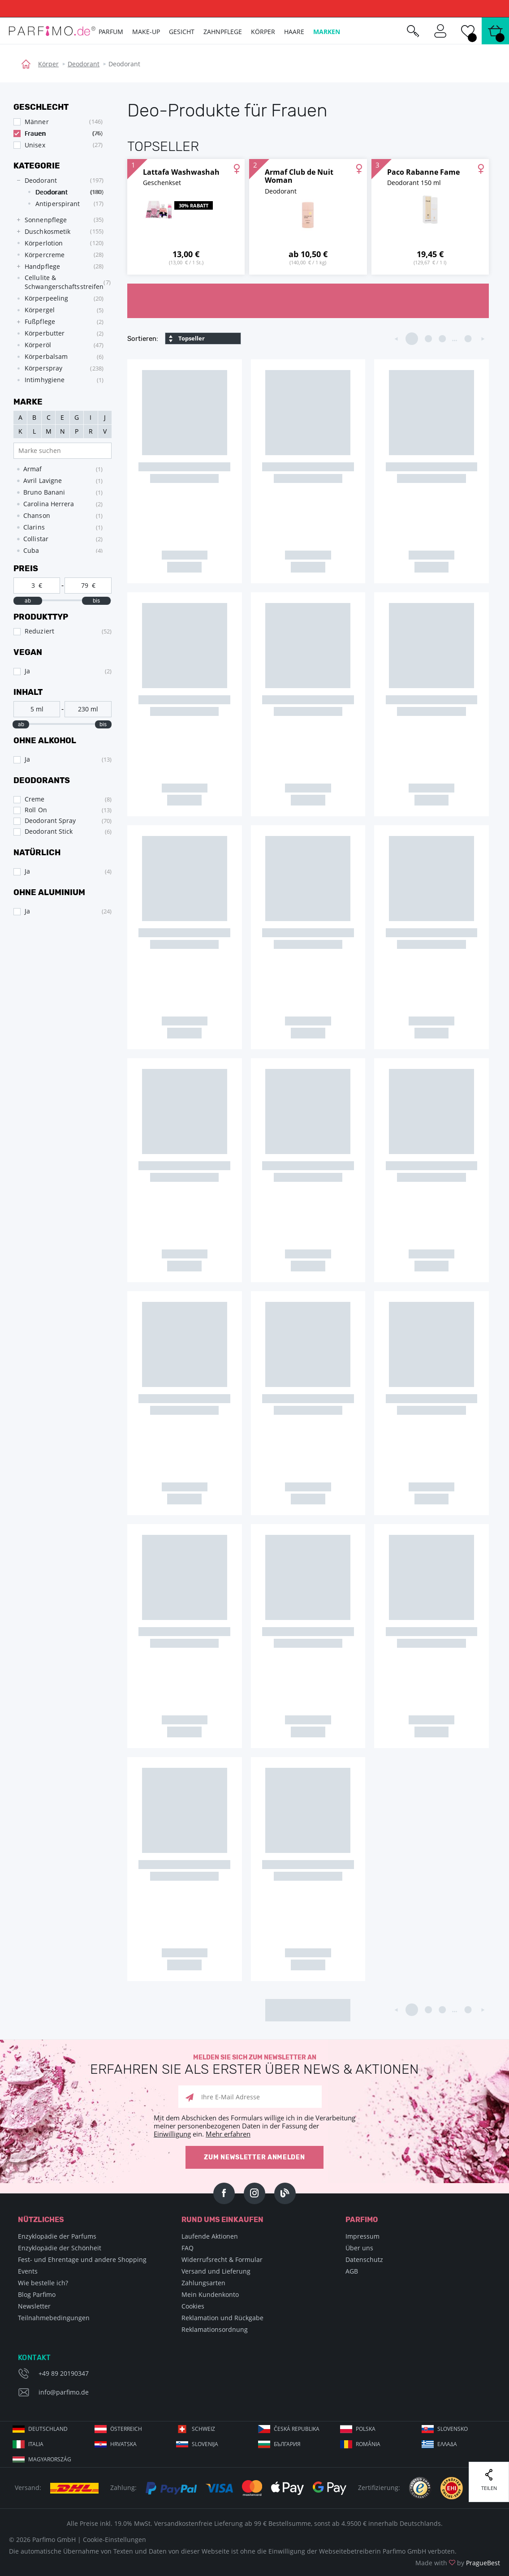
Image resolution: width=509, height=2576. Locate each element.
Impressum (362, 2236)
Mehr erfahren (228, 2133)
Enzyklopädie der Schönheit (59, 2248)
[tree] (58, 280)
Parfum (111, 31)
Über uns (359, 2248)
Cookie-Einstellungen (114, 2539)
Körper (48, 64)
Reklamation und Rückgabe (222, 2317)
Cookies (192, 2306)
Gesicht (181, 31)
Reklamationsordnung (214, 2329)
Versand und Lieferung (215, 2271)
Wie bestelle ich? (43, 2283)
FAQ (187, 2248)
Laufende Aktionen (209, 2236)
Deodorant (83, 64)
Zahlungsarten (203, 2283)
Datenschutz (364, 2259)
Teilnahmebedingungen (54, 2317)
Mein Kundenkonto (210, 2294)
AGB (351, 2271)
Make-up (146, 31)
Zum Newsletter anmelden (254, 2157)
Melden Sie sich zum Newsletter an (254, 2065)
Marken (326, 31)
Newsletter (34, 2306)
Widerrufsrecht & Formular (222, 2259)
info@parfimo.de (64, 2392)
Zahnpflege (222, 31)
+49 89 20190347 (64, 2373)
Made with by (457, 2563)
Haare (294, 31)
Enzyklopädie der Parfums (57, 2236)
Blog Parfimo (37, 2294)
